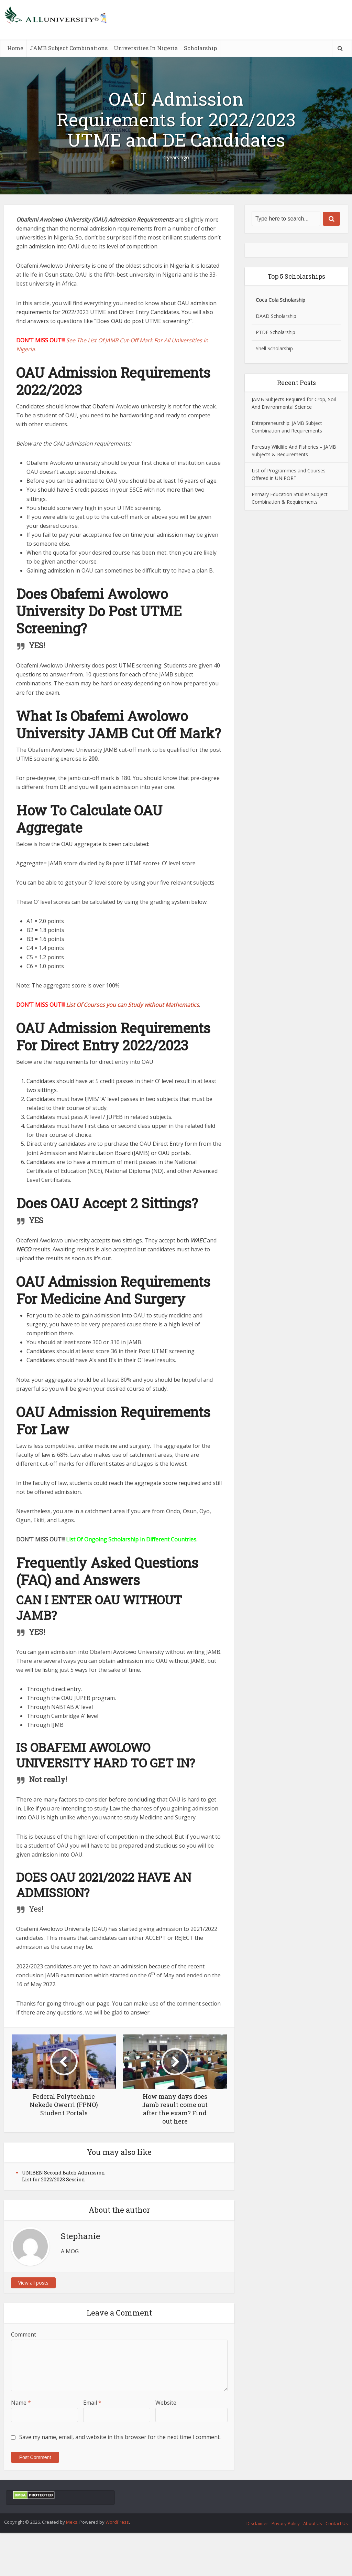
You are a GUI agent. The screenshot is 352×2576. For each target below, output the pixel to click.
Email (92, 2402)
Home (15, 48)
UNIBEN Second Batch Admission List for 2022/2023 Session (63, 2176)
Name (21, 2402)
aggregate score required (167, 1483)
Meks (71, 2522)
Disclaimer (257, 2523)
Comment (23, 2334)
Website (165, 2402)
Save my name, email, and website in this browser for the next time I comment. (120, 2437)
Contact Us (337, 2523)
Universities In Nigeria (146, 48)
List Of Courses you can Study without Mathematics (132, 1004)
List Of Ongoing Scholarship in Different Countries (131, 1539)
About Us (312, 2523)
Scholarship (200, 48)
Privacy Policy (286, 2523)
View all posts (33, 2282)
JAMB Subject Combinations (69, 48)
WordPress (117, 2522)
